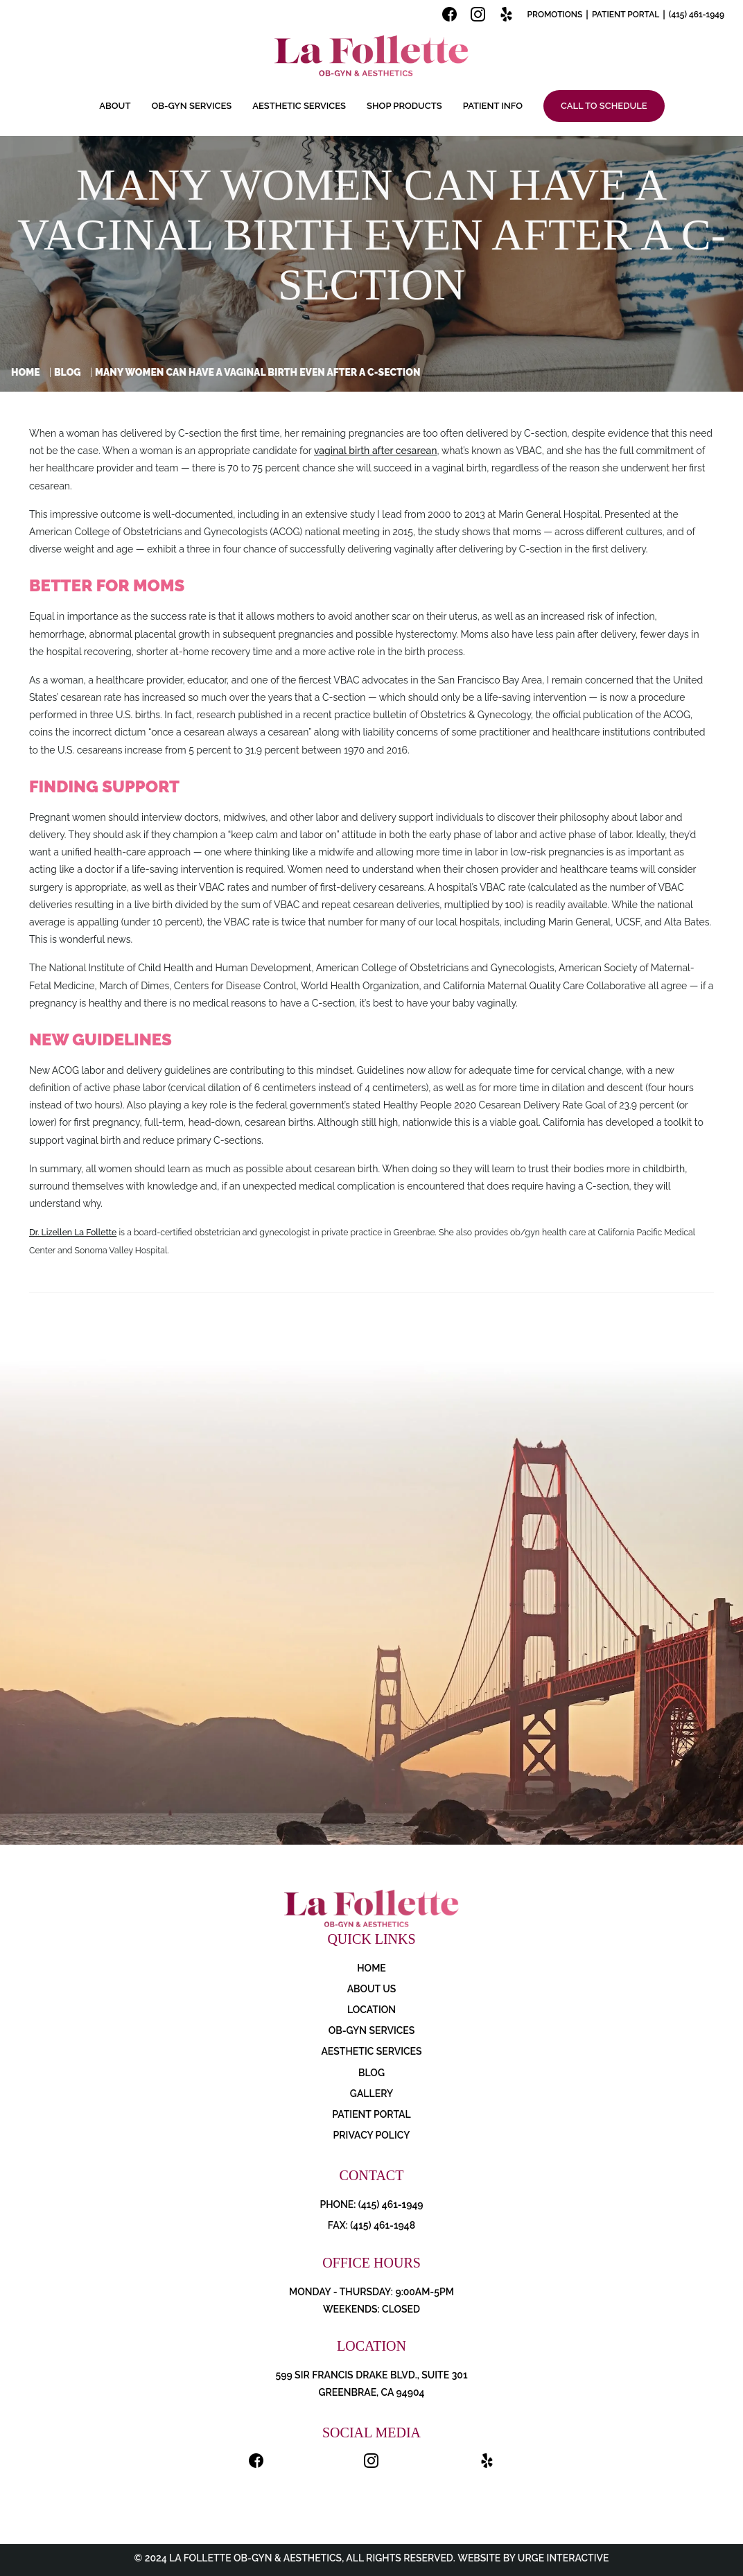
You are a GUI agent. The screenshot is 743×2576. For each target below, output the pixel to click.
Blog (67, 372)
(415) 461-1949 (696, 14)
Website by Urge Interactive (532, 2558)
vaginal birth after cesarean (375, 450)
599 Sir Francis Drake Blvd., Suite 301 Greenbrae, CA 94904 (371, 2383)
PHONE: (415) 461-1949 (371, 2204)
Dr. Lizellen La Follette (72, 1232)
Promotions (555, 14)
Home (25, 372)
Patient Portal (625, 14)
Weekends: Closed (371, 2309)
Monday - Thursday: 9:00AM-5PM (371, 2291)
